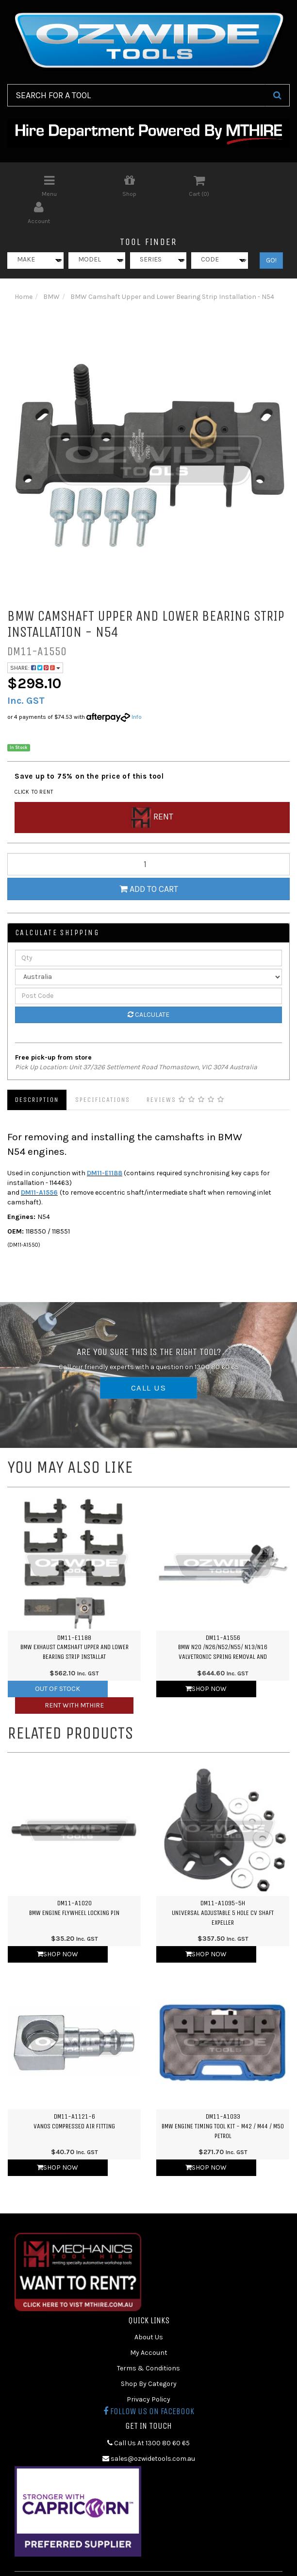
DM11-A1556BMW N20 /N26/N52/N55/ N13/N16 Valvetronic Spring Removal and (222, 1620)
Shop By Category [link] (149, 2357)
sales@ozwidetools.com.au (148, 2431)
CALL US (148, 1361)
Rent (152, 790)
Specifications (102, 1072)
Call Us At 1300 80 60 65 (148, 2416)
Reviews (186, 1072)
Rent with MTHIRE (74, 1678)
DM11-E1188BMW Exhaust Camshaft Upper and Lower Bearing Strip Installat (74, 1620)
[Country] (148, 949)
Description (37, 1072)
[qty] (148, 837)
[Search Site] (277, 95)
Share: (35, 641)
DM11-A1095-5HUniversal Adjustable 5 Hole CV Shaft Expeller (223, 1885)
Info (137, 689)
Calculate (148, 987)
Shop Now (206, 1661)
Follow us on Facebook (148, 2384)
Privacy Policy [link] (148, 2372)
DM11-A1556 (39, 1165)
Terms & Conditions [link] (148, 2341)
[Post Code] (148, 968)
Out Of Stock (57, 1661)
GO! (271, 233)
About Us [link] (148, 2310)
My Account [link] (148, 2326)
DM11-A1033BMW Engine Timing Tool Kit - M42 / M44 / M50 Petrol (223, 2099)
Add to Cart (148, 861)
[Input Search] (136, 95)
